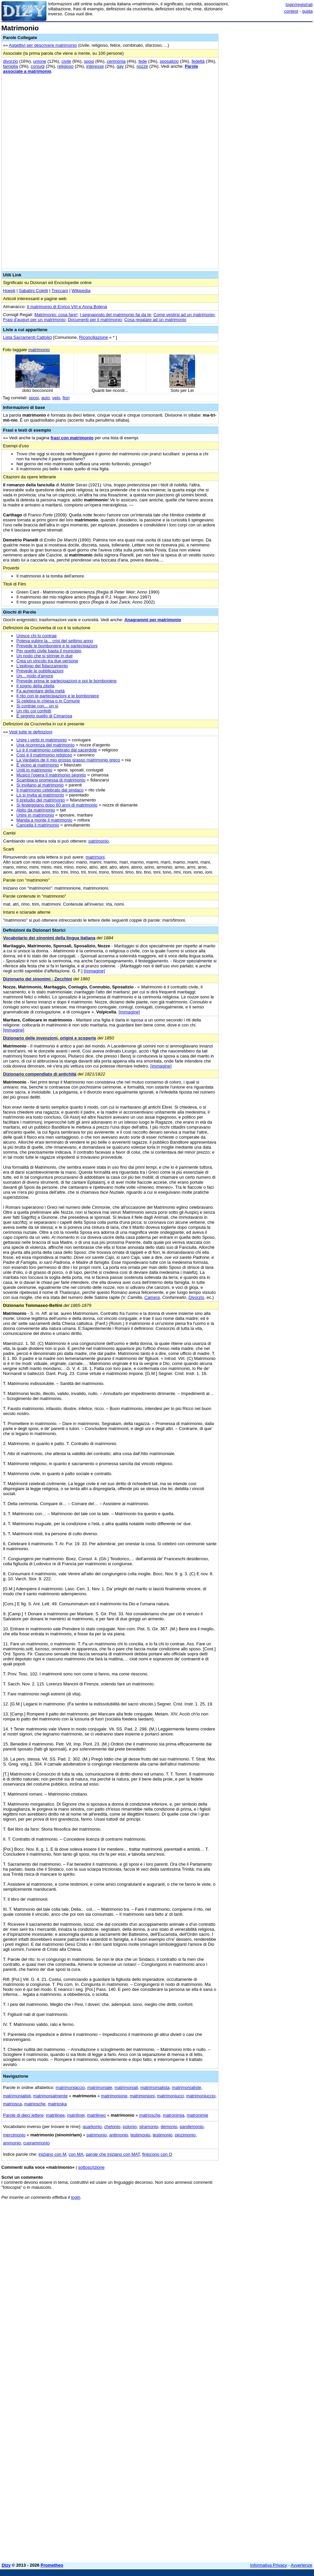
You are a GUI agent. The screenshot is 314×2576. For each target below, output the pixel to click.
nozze (142, 66)
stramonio (148, 2126)
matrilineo (96, 2115)
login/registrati (299, 4)
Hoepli (9, 290)
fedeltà (197, 61)
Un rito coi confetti (33, 710)
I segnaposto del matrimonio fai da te (115, 314)
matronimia (173, 2115)
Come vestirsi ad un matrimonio (183, 314)
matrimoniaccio (70, 2087)
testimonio (140, 2134)
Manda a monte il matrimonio (44, 820)
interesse (95, 66)
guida (307, 11)
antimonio (118, 2134)
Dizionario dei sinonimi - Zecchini (37, 978)
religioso (65, 66)
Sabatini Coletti (33, 290)
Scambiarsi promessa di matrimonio (51, 779)
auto (45, 397)
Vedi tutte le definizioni (30, 731)
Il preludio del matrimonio (40, 799)
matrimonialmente (50, 2095)
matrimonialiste (186, 2087)
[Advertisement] (262, 2246)
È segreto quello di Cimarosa (44, 715)
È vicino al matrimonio (37, 764)
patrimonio (99, 841)
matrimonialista (154, 2087)
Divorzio (196, 1297)
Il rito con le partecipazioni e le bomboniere (57, 695)
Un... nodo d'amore (34, 675)
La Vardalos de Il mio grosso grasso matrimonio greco (68, 759)
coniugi (37, 66)
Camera (152, 1297)
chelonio (112, 2126)
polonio (130, 2126)
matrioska (57, 2103)
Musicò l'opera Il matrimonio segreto (51, 774)
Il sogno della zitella (35, 685)
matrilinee (55, 2115)
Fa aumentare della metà (40, 690)
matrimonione (114, 2095)
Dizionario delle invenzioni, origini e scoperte (49, 1037)
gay (120, 66)
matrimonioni (142, 2095)
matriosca (12, 2103)
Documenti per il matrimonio (95, 319)
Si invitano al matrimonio (40, 784)
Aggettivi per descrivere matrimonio (43, 45)
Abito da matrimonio (35, 809)
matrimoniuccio (200, 2095)
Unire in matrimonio (35, 814)
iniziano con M (52, 2154)
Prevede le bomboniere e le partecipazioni (57, 645)
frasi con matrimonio (72, 437)
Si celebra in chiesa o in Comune (48, 700)
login (75, 2197)
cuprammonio (36, 2142)
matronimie (197, 2115)
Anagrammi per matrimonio (152, 619)
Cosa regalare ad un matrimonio (155, 319)
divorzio (10, 61)
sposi (89, 61)
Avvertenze (301, 2565)
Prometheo (52, 2565)
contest (291, 11)
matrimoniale (99, 2087)
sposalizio (169, 61)
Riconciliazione (93, 337)
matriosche (35, 2103)
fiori (65, 397)
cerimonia (116, 61)
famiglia (10, 66)
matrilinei (76, 2115)
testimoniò (162, 2134)
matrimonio (39, 349)
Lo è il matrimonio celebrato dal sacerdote (56, 749)
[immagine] (94, 970)
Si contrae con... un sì (37, 705)
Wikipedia (80, 290)
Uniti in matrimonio (34, 769)
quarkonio (92, 2126)
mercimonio (14, 2134)
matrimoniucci (170, 2095)
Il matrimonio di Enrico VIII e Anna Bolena (67, 306)
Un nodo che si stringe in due (44, 655)
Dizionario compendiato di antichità (39, 1074)
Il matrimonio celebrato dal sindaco (50, 789)
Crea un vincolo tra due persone (47, 660)
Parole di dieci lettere (23, 2115)
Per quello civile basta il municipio (48, 650)
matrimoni (95, 857)
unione (39, 61)
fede (142, 61)
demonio (169, 2126)
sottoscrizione (91, 2167)
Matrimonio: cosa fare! (55, 314)
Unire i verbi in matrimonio (41, 739)
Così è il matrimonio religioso (44, 754)
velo (56, 397)
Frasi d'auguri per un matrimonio (34, 319)
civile (66, 61)
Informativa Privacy (268, 2565)
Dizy (6, 2565)
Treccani (59, 290)
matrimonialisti (17, 2095)
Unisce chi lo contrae (36, 635)
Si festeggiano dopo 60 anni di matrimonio (57, 804)
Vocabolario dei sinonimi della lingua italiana (49, 937)
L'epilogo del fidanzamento (42, 665)
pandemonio (192, 2126)
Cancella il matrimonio (37, 825)
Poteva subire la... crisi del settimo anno (54, 640)
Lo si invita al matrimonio (40, 794)
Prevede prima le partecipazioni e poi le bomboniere (66, 680)
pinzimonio (185, 2134)
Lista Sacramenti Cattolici (27, 337)
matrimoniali (126, 2087)
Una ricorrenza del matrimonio (45, 744)
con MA (76, 2154)
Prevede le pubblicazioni (39, 670)
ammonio (12, 2142)
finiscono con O (157, 2154)
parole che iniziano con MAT (113, 2154)
